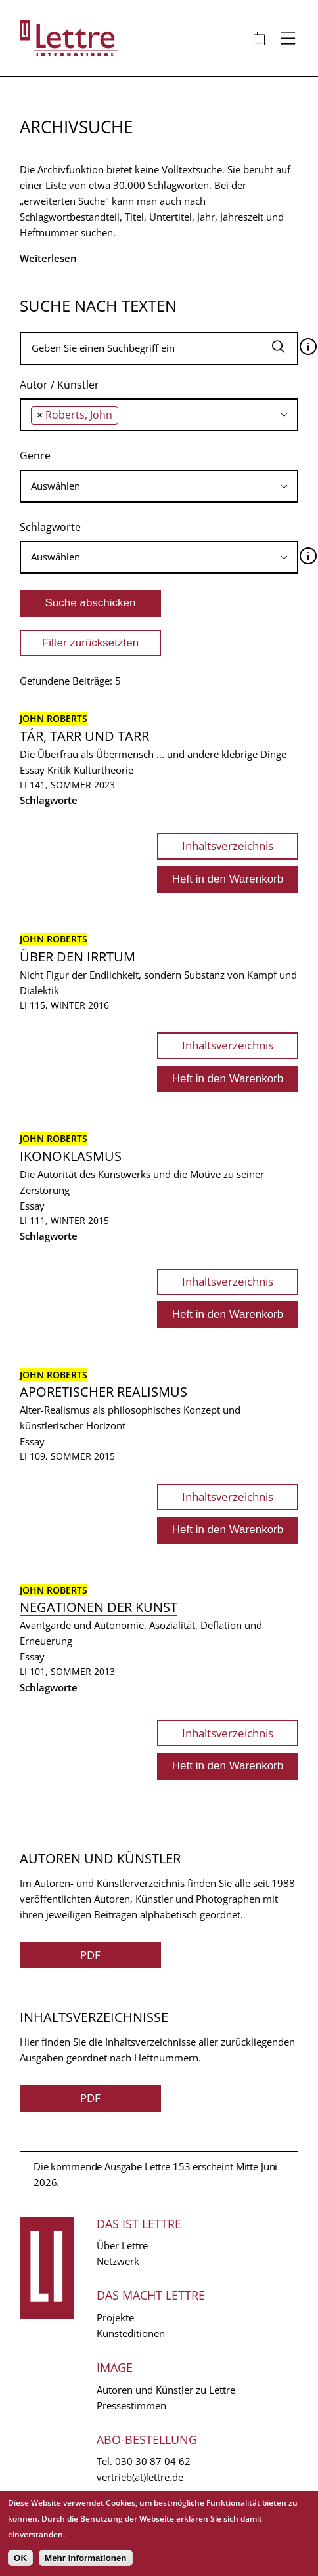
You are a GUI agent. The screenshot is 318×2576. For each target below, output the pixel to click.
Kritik (59, 769)
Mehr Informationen (85, 2558)
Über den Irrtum (77, 956)
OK (20, 2558)
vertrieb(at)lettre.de (140, 2476)
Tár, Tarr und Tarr (84, 736)
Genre (35, 455)
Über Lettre (122, 2245)
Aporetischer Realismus (103, 1392)
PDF (90, 1954)
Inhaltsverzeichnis (227, 845)
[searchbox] (125, 414)
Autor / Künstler (59, 384)
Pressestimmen (131, 2405)
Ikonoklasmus (71, 1156)
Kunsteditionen (131, 2333)
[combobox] (159, 414)
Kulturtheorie (103, 769)
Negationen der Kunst (98, 1607)
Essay (32, 769)
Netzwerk (118, 2261)
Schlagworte (50, 527)
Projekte (115, 2317)
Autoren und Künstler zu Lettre (166, 2389)
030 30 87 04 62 (153, 2461)
